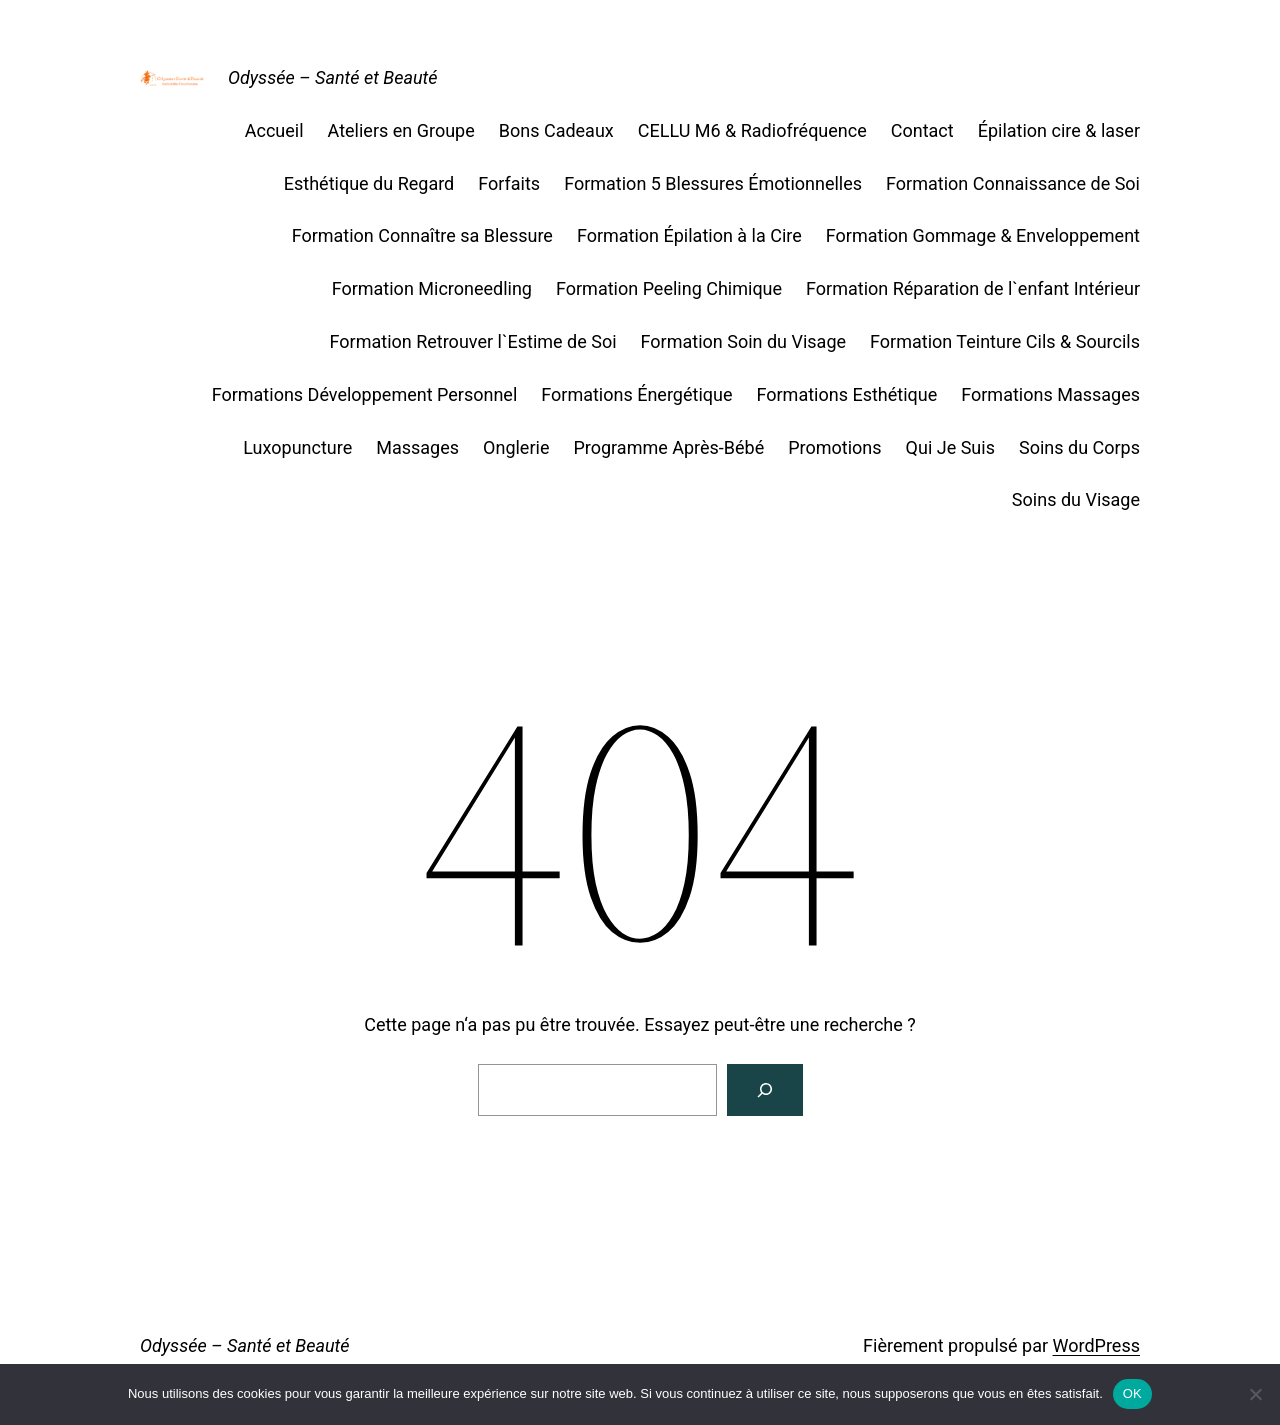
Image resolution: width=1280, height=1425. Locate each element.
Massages (417, 447)
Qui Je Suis (950, 447)
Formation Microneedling (432, 288)
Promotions (834, 447)
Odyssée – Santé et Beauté (333, 77)
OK (1132, 1393)
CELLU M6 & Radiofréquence (752, 130)
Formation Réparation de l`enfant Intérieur (973, 288)
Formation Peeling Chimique (669, 288)
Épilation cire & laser (1059, 130)
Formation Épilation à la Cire (689, 235)
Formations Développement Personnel (365, 394)
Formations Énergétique (636, 394)
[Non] (1255, 1394)
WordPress (1096, 1345)
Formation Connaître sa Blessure (422, 235)
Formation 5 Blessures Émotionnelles (713, 183)
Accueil (274, 130)
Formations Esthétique (846, 394)
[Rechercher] (765, 1090)
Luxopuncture (297, 447)
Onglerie (516, 447)
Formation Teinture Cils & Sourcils (1005, 341)
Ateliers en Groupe (401, 130)
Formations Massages (1050, 394)
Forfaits (509, 183)
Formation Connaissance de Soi (1013, 183)
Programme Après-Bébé (668, 447)
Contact (922, 130)
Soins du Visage (1076, 499)
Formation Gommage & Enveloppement (983, 235)
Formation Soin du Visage (744, 341)
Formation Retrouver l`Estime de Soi (473, 341)
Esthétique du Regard (369, 183)
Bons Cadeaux (556, 130)
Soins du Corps (1079, 447)
